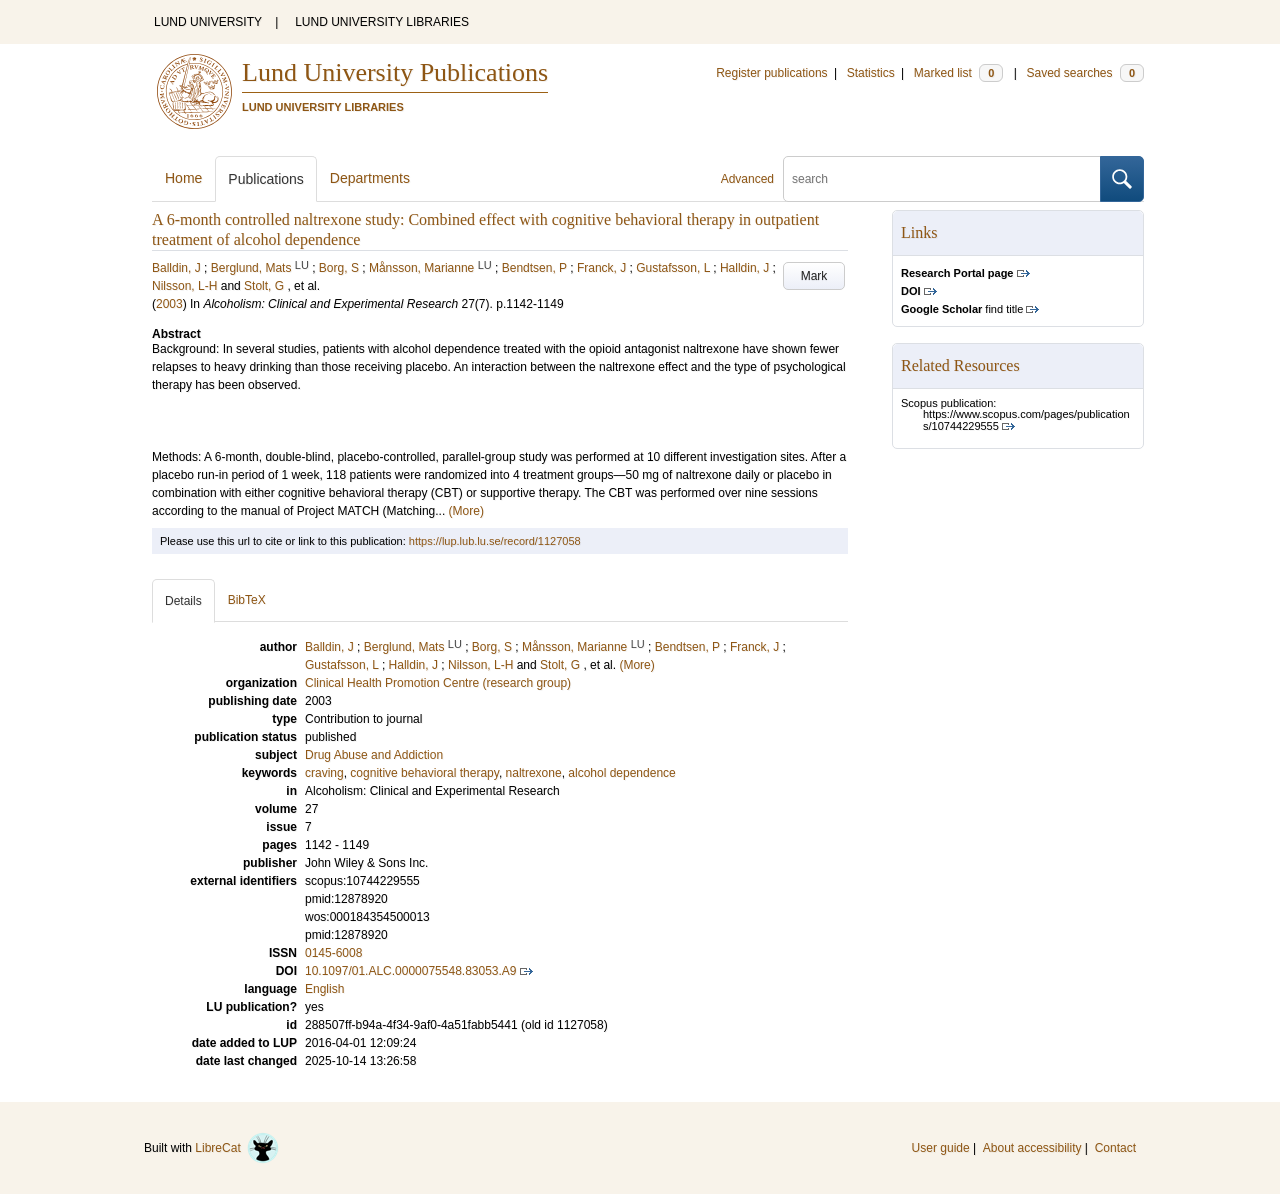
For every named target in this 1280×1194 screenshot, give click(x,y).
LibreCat (237, 1148)
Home (183, 178)
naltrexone (534, 773)
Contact (1115, 1148)
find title (962, 309)
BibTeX (247, 600)
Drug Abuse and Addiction (374, 755)
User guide (941, 1148)
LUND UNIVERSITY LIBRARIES (382, 22)
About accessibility (1032, 1148)
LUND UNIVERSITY (208, 22)
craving (324, 773)
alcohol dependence (621, 773)
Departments (370, 178)
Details (183, 601)
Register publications (771, 73)
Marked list (958, 73)
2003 (169, 304)
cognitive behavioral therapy (424, 773)
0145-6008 (333, 953)
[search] (942, 179)
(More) (466, 511)
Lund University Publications (395, 72)
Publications (266, 179)
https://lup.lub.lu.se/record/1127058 (495, 541)
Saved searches (1085, 73)
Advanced (747, 179)
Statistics (871, 73)
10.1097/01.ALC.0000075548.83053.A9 (411, 971)
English (324, 989)
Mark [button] (814, 276)
